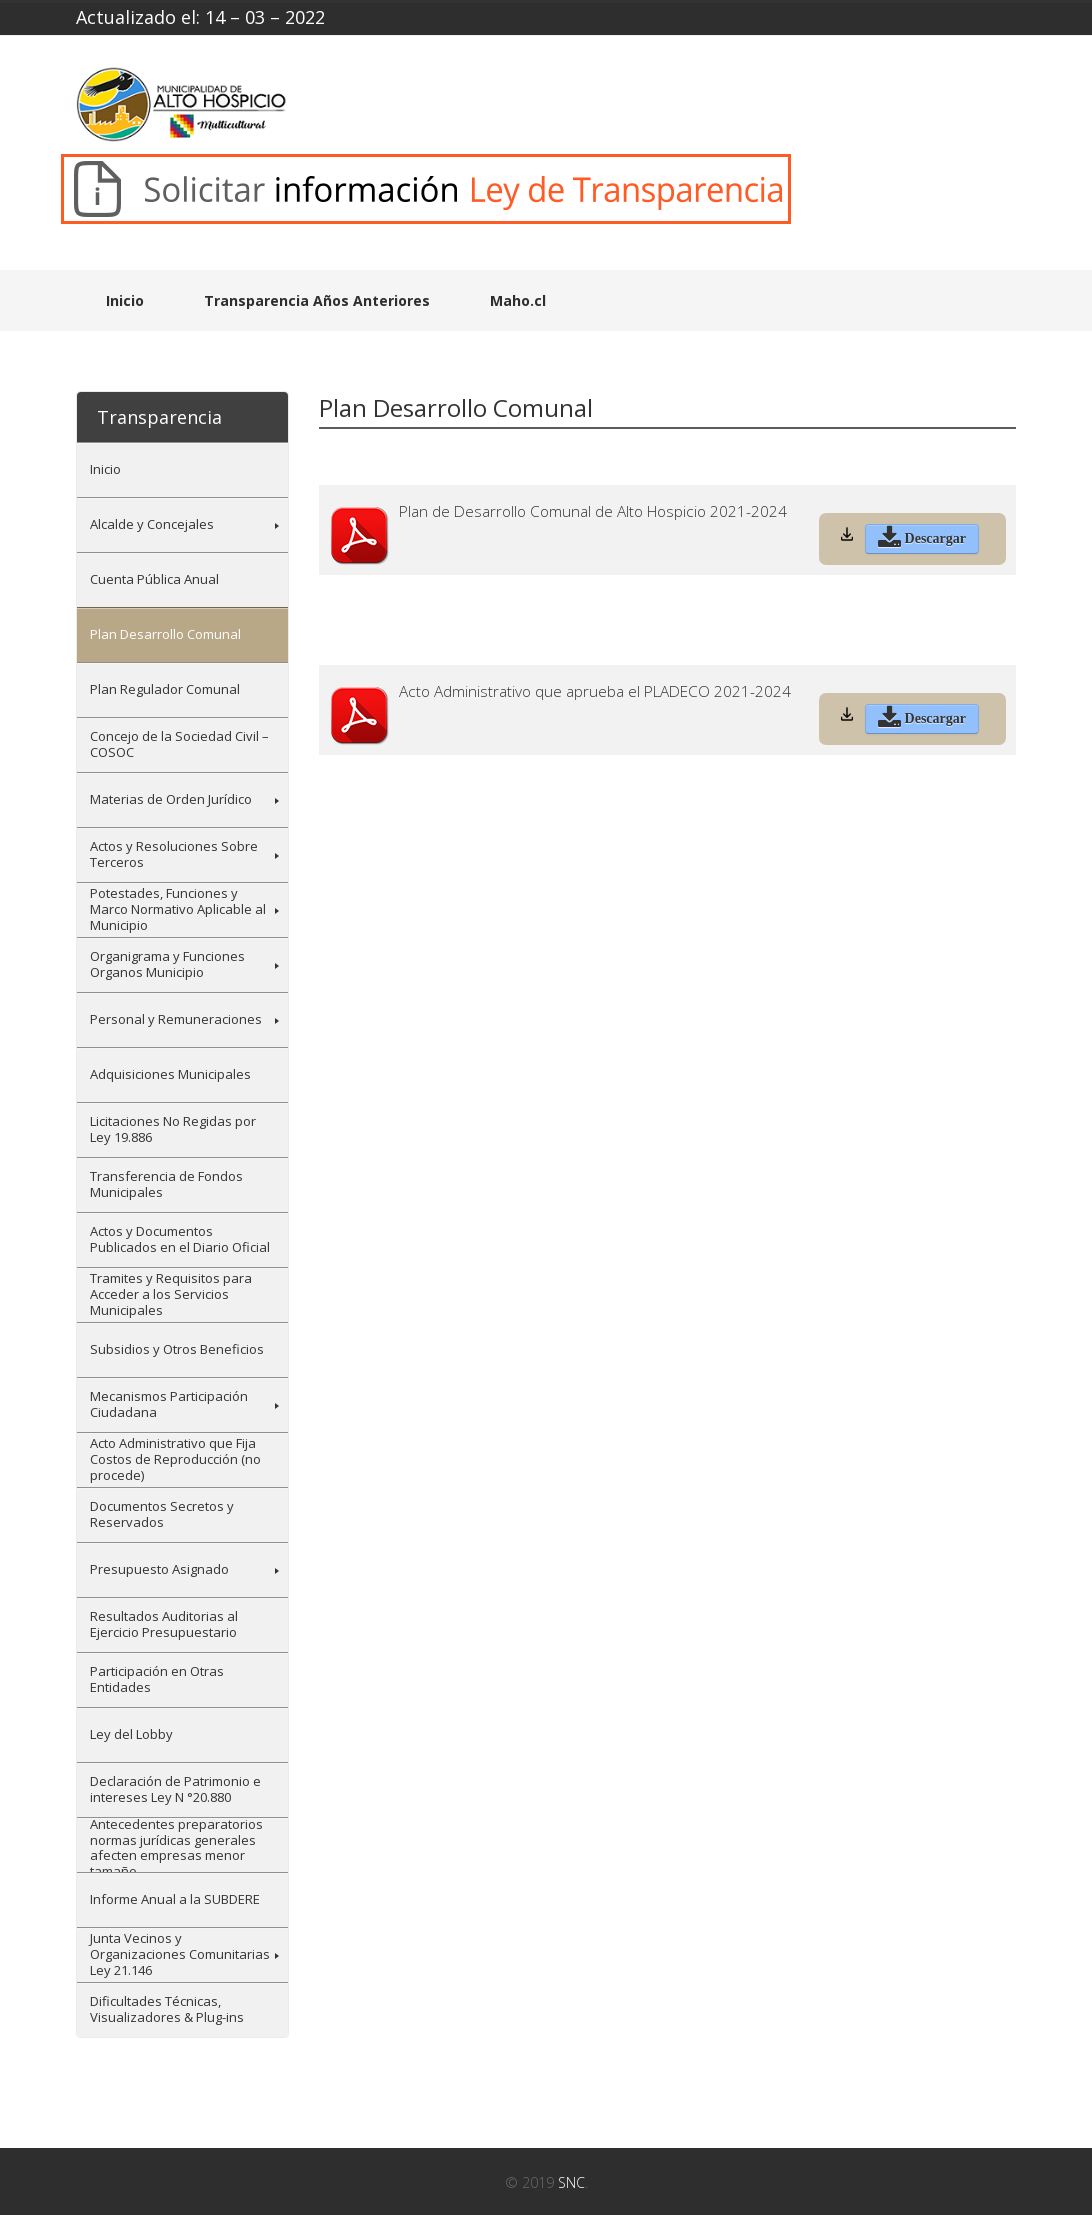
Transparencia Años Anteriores (317, 300)
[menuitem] (182, 469)
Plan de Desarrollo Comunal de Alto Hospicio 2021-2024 (593, 511)
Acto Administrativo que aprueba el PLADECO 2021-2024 (595, 691)
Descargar (922, 539)
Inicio (125, 300)
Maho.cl (518, 300)
